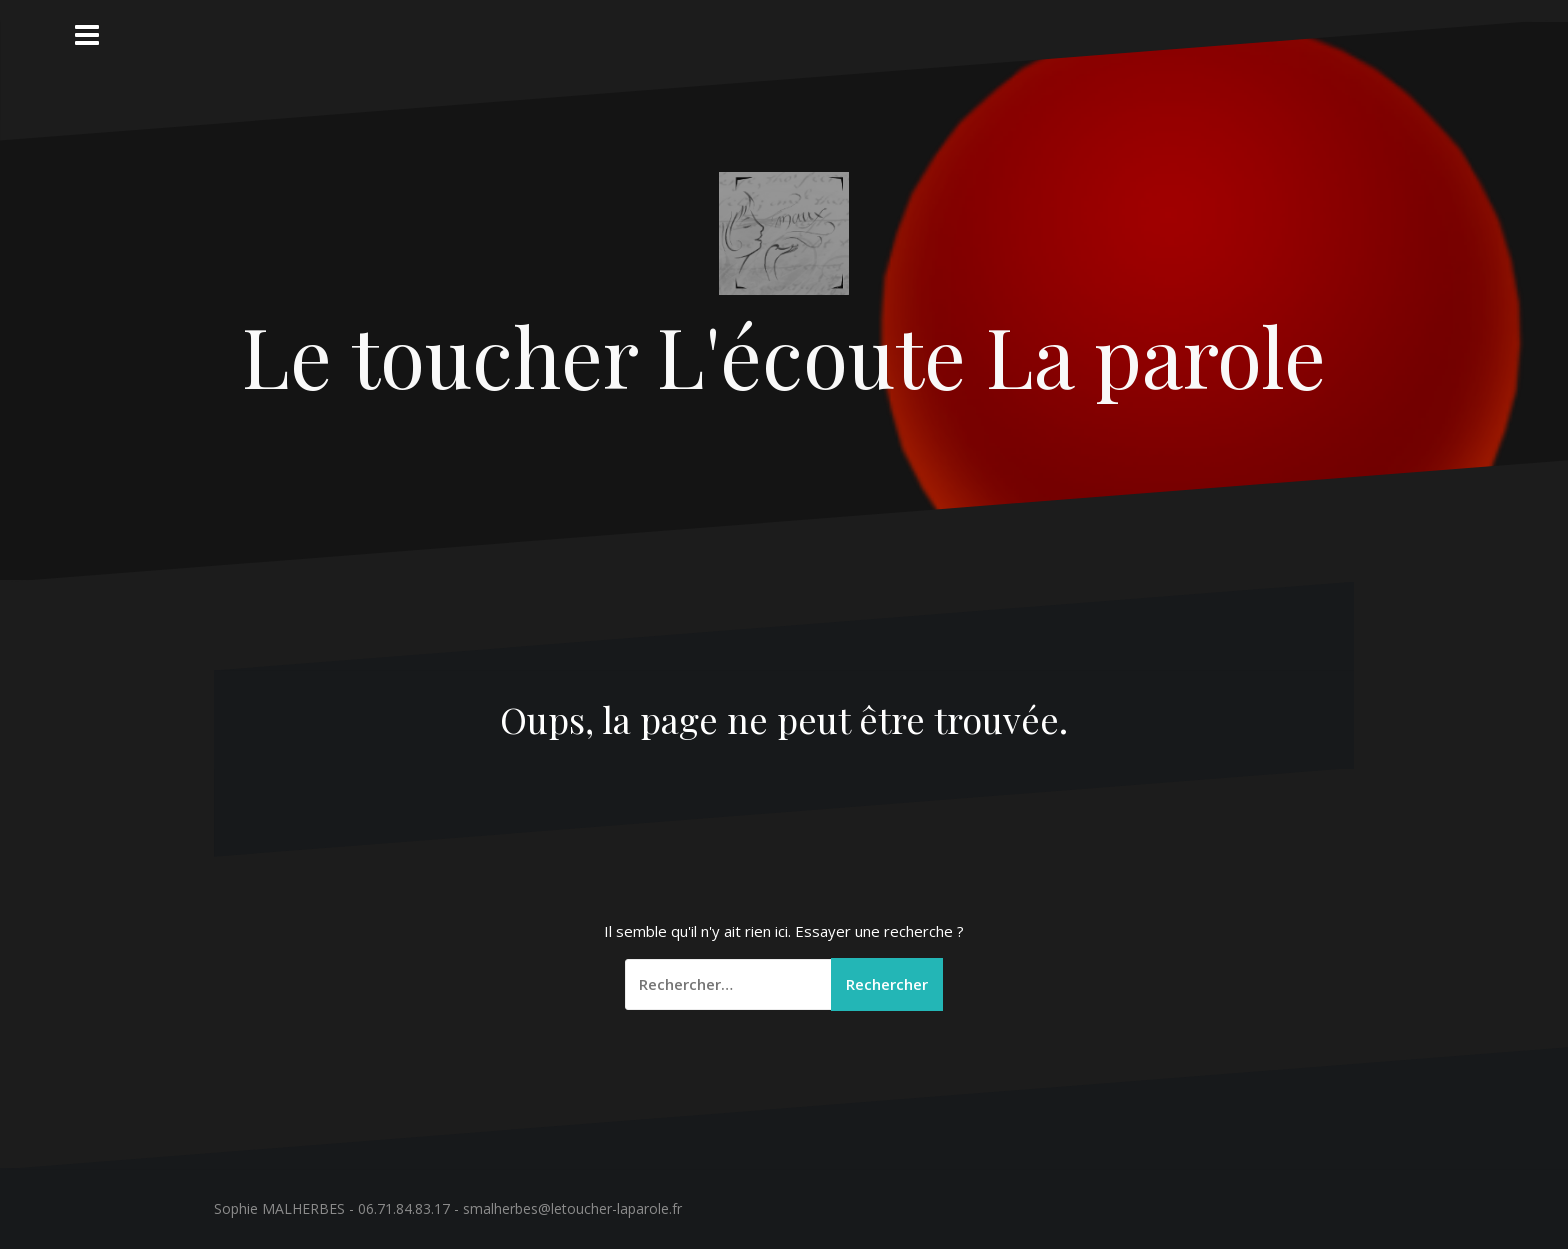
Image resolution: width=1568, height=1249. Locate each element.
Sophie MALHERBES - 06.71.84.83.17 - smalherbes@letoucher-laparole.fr (448, 1208)
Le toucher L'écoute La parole (784, 355)
